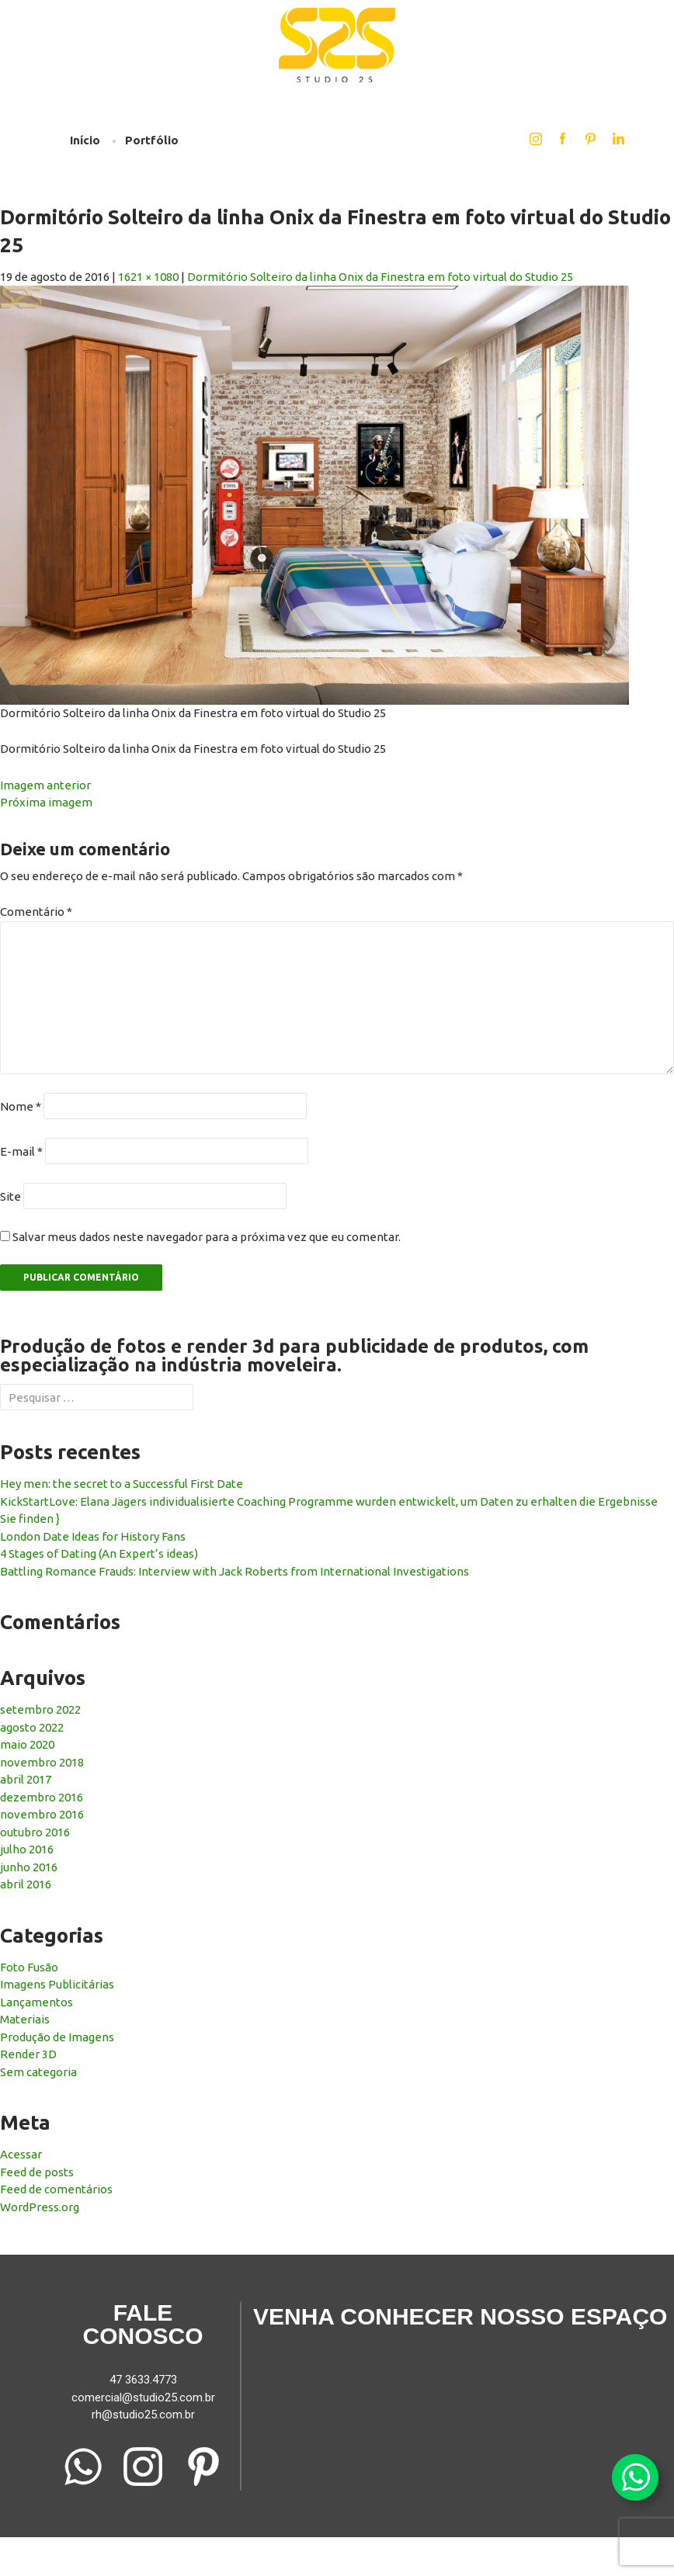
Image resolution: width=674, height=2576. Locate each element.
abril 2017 (25, 1779)
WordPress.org (39, 2207)
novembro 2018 (42, 1762)
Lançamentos (36, 2002)
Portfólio (152, 140)
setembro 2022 (40, 1709)
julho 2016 (27, 1849)
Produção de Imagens (57, 2037)
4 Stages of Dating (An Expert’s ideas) (99, 1553)
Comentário (36, 911)
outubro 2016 (35, 1832)
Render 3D (28, 2054)
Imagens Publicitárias (57, 1984)
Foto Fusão (29, 1967)
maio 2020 (27, 1744)
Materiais (25, 2019)
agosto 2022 (32, 1727)
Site (10, 1196)
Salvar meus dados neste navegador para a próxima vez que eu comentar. (206, 1236)
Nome (20, 1106)
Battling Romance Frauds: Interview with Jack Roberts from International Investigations (234, 1571)
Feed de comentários (56, 2189)
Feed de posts (37, 2172)
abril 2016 (25, 1884)
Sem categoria (38, 2071)
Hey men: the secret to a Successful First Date (121, 1483)
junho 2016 (28, 1867)
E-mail (21, 1151)
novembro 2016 (42, 1814)
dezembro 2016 (41, 1797)
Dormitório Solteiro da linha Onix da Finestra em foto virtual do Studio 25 (380, 276)
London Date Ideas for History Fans (93, 1536)
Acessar (21, 2154)
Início (85, 140)
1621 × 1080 (148, 276)
